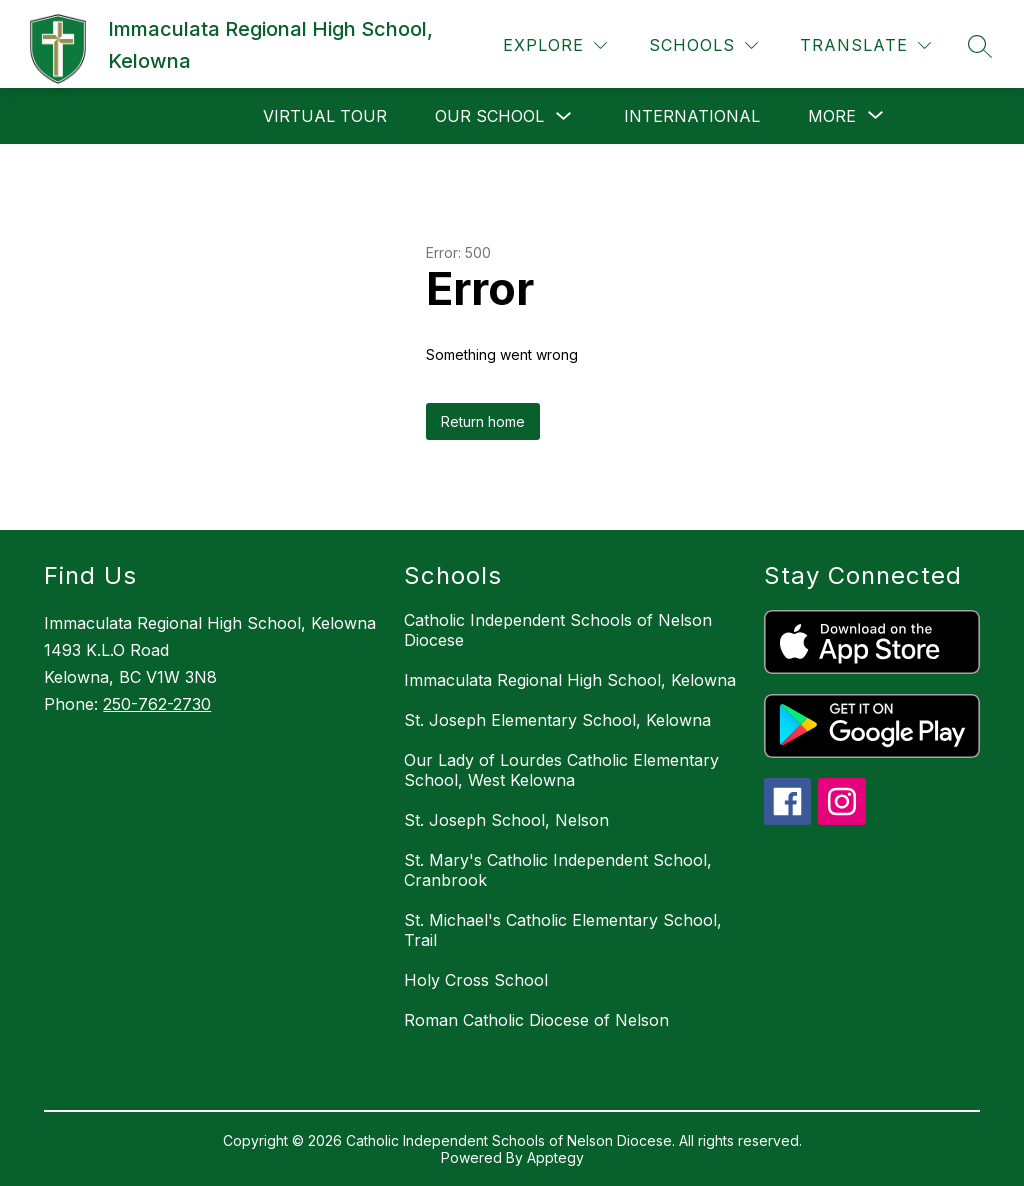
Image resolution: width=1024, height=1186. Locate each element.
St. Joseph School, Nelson (506, 820)
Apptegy (555, 1157)
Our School (489, 116)
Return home (483, 421)
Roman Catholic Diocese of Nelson (536, 1020)
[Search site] (980, 46)
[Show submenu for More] (832, 116)
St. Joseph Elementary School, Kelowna (557, 720)
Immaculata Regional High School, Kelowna (570, 680)
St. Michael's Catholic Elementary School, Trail (563, 930)
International (692, 116)
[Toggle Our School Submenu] (564, 116)
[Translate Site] (865, 45)
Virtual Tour (325, 116)
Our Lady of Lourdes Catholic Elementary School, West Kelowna (561, 770)
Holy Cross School (476, 980)
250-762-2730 (157, 704)
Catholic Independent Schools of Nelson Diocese (558, 630)
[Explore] (555, 45)
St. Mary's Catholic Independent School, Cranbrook (558, 870)
